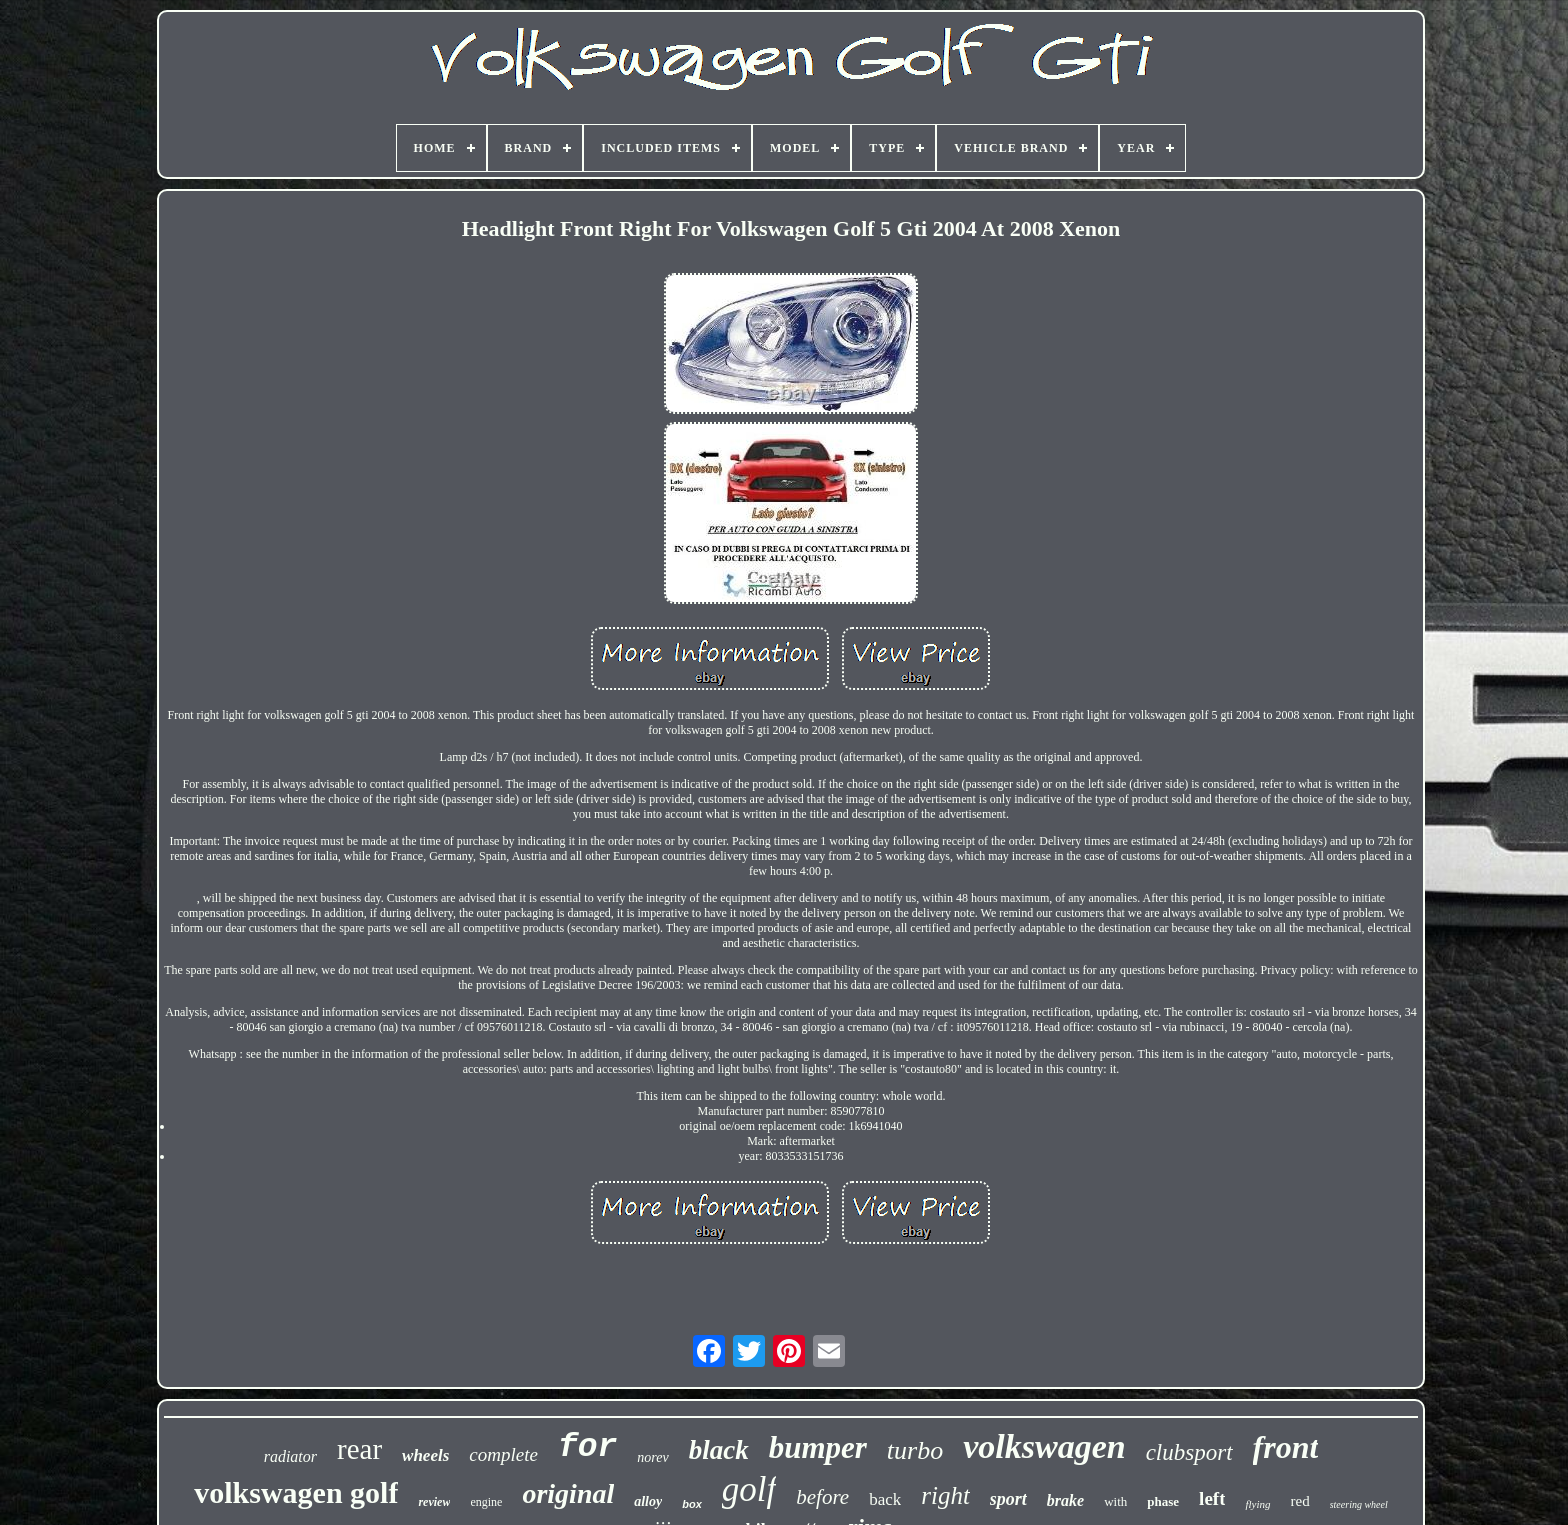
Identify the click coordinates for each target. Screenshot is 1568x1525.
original (568, 1493)
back (885, 1499)
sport (1008, 1499)
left (1212, 1498)
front (1286, 1447)
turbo (915, 1450)
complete (503, 1454)
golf (749, 1489)
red (1300, 1501)
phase (1163, 1501)
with (1115, 1501)
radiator (290, 1456)
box (692, 1504)
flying (1257, 1504)
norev (652, 1457)
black (719, 1450)
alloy (648, 1501)
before (822, 1497)
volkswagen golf (296, 1492)
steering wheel (1359, 1504)
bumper (818, 1447)
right (945, 1495)
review (434, 1502)
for (587, 1447)
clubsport (1189, 1452)
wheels (425, 1455)
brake (1065, 1500)
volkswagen (1044, 1446)
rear (359, 1449)
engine (486, 1502)
